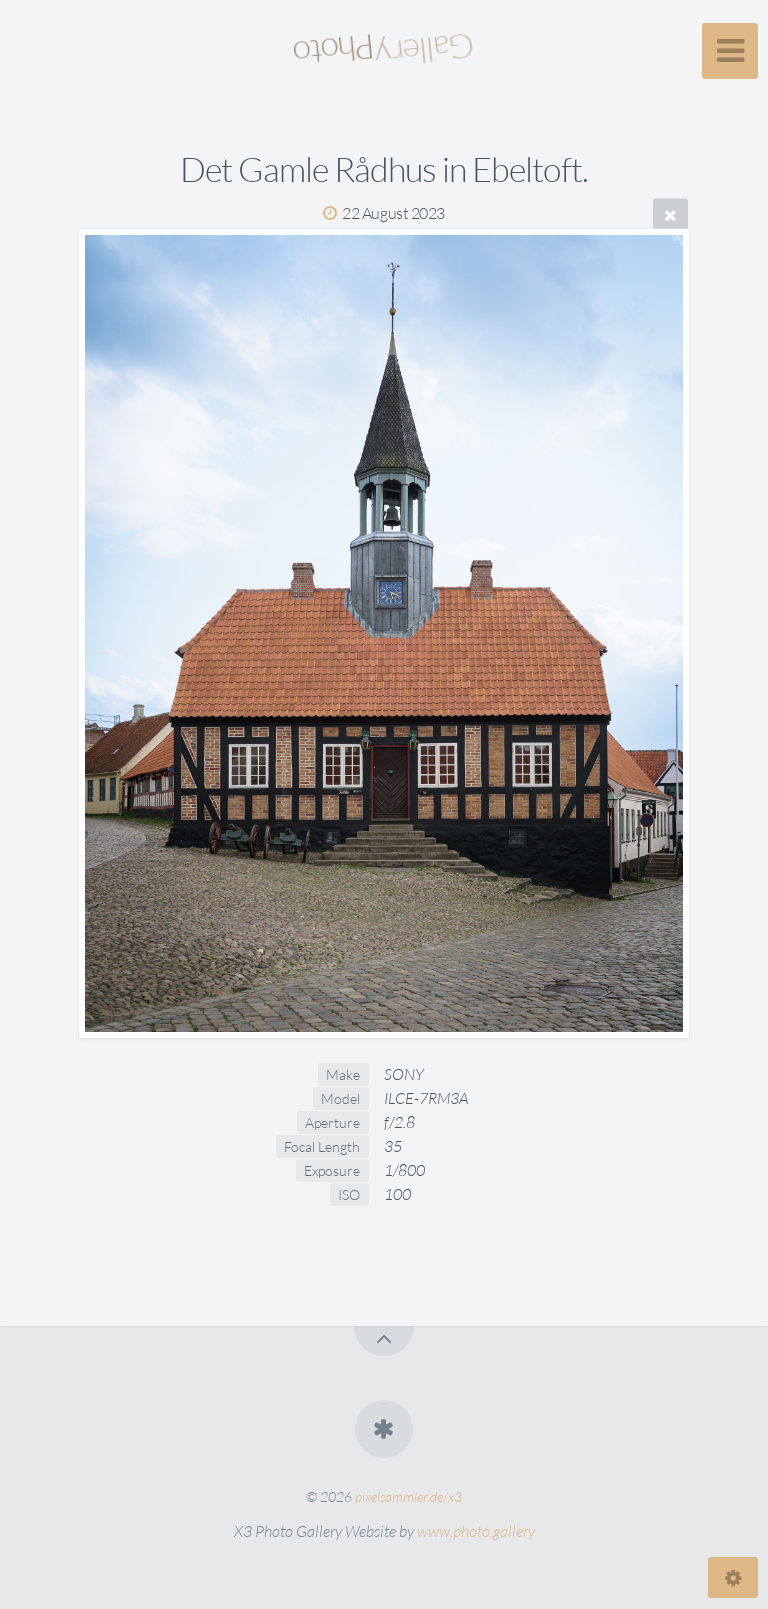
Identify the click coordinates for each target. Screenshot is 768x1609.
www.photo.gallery (476, 1531)
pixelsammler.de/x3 (408, 1496)
